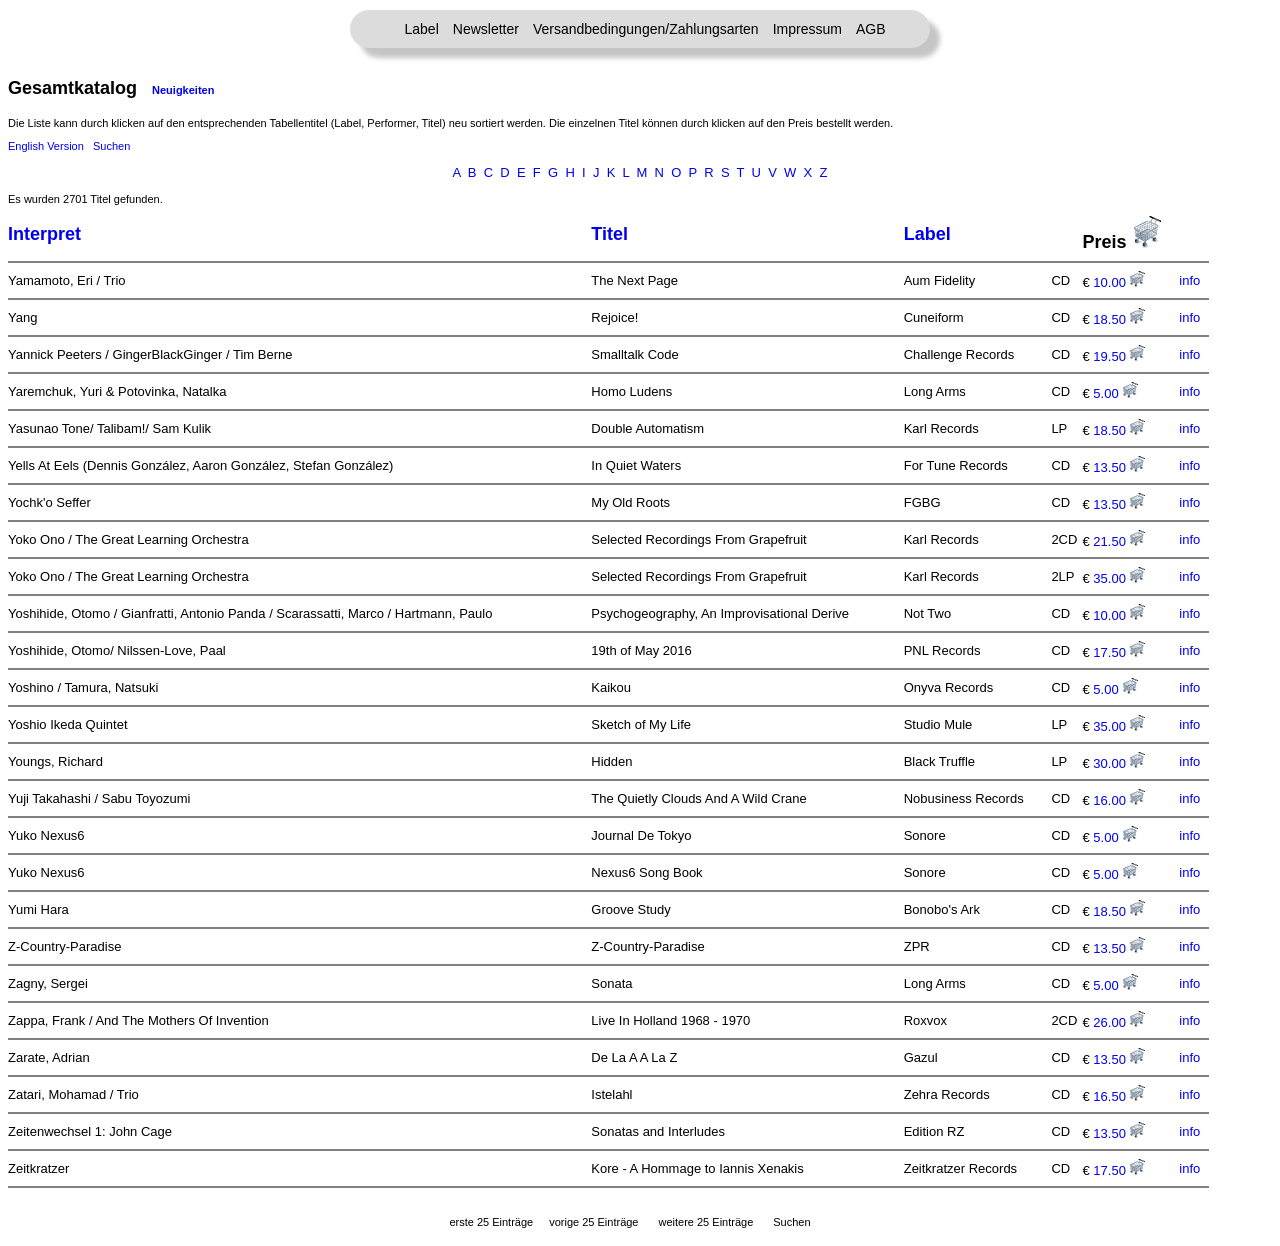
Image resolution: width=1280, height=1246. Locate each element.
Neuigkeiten (183, 90)
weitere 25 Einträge (705, 1222)
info (1189, 280)
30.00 (1119, 763)
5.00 (1115, 393)
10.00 (1119, 282)
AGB (871, 29)
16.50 (1119, 1096)
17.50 (1119, 652)
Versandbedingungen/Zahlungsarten (646, 29)
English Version (46, 146)
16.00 (1119, 800)
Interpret (44, 234)
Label (422, 29)
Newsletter (486, 29)
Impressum (807, 29)
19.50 (1119, 356)
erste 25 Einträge (491, 1222)
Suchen (111, 146)
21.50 (1119, 541)
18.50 (1119, 319)
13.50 (1119, 467)
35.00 (1119, 578)
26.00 (1119, 1022)
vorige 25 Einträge (593, 1222)
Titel (609, 234)
